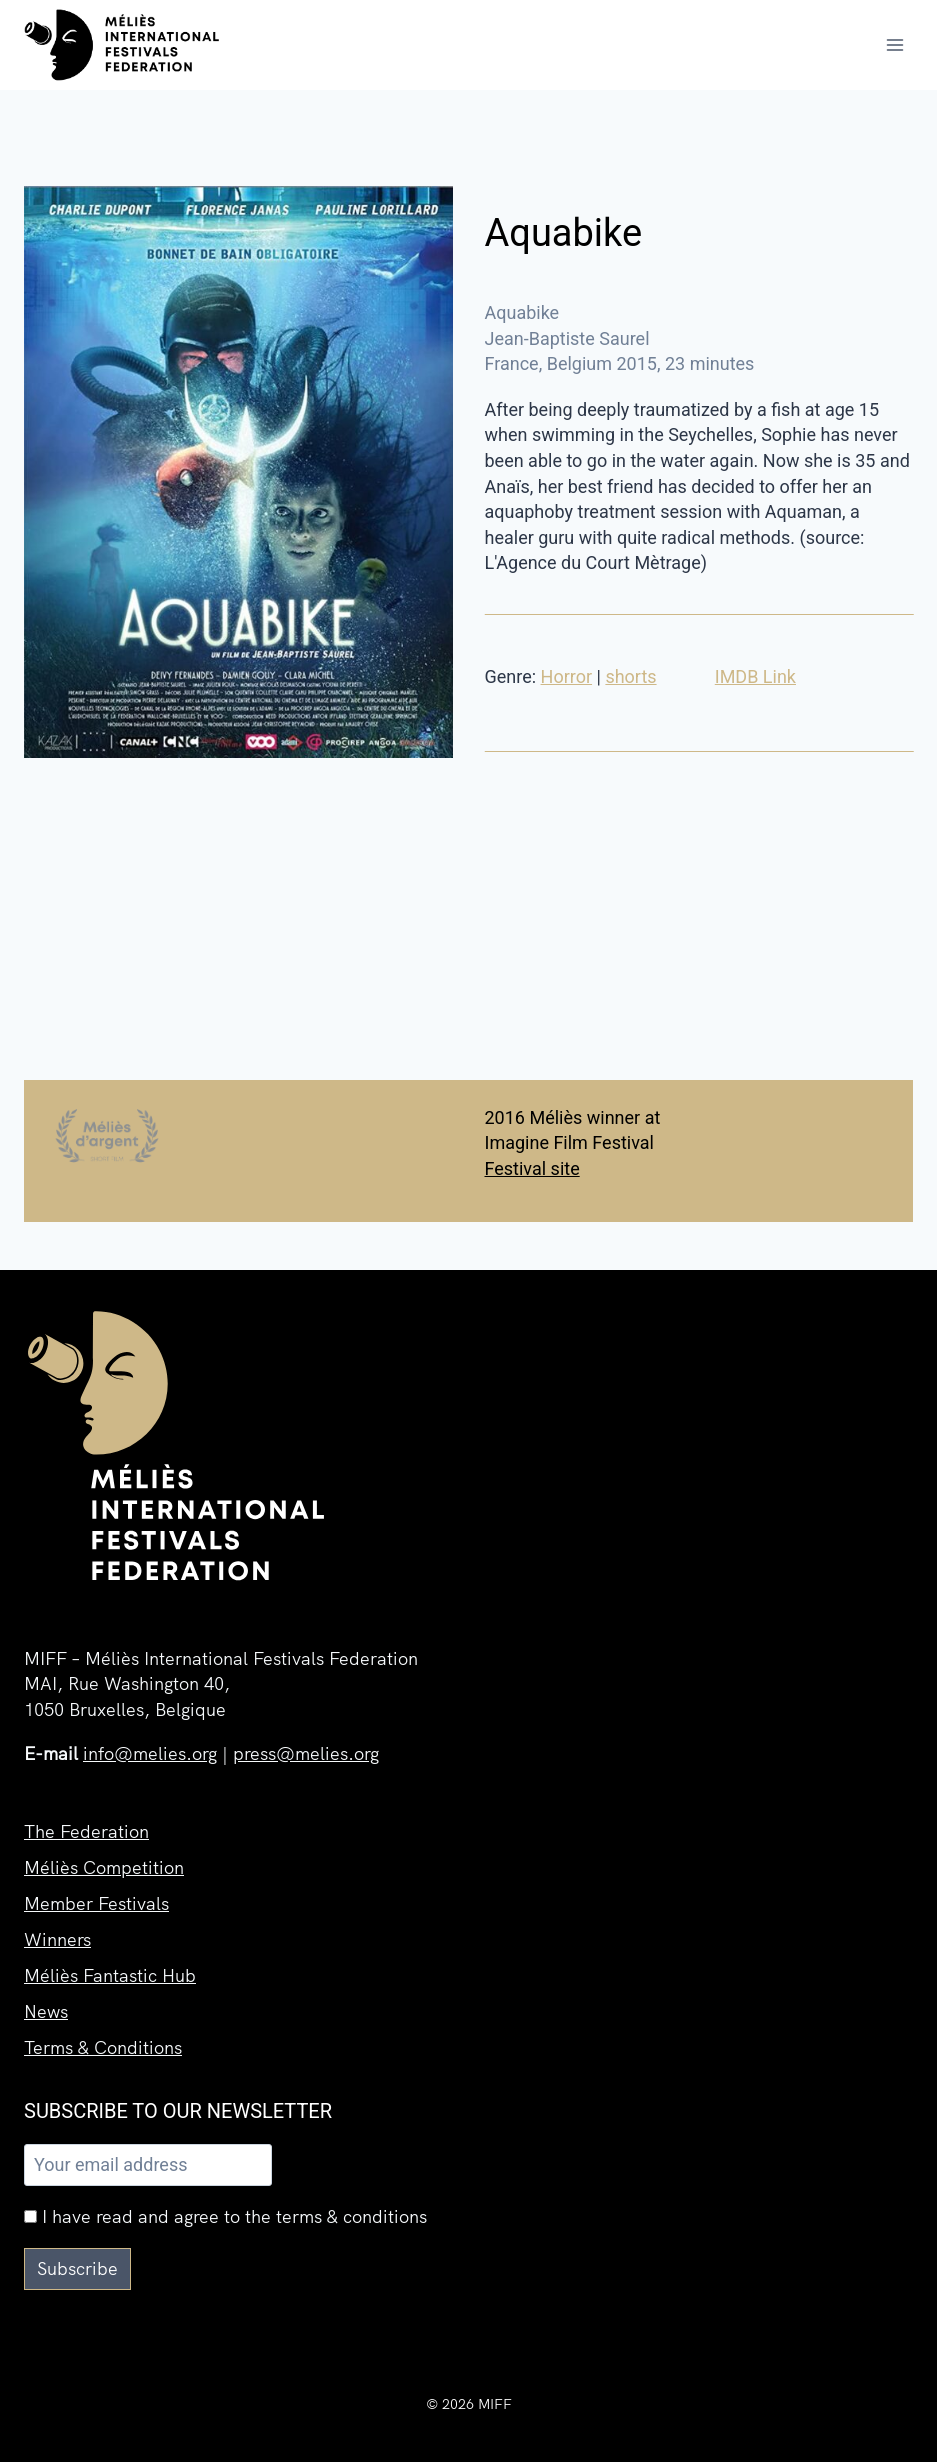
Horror (567, 676)
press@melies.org (306, 1753)
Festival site (532, 1168)
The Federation (86, 1831)
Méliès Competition (104, 1867)
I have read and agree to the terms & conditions (225, 2216)
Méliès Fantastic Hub (110, 1975)
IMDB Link (755, 676)
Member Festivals (96, 1903)
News (46, 2011)
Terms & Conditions (103, 2047)
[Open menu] (894, 44)
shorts (630, 676)
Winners (57, 1939)
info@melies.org (150, 1753)
